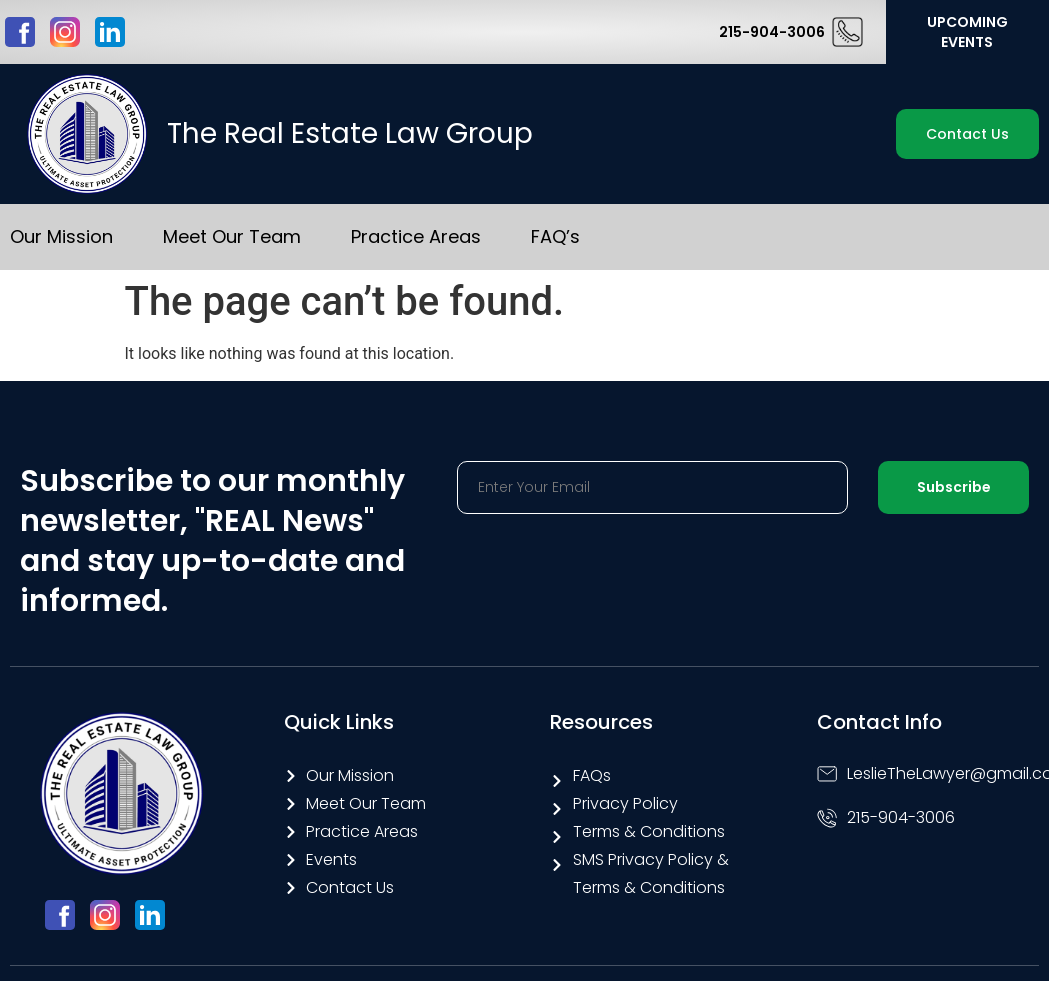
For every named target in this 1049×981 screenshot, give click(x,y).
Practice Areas (416, 236)
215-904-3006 (772, 32)
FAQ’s (555, 236)
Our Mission (61, 236)
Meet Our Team (232, 236)
